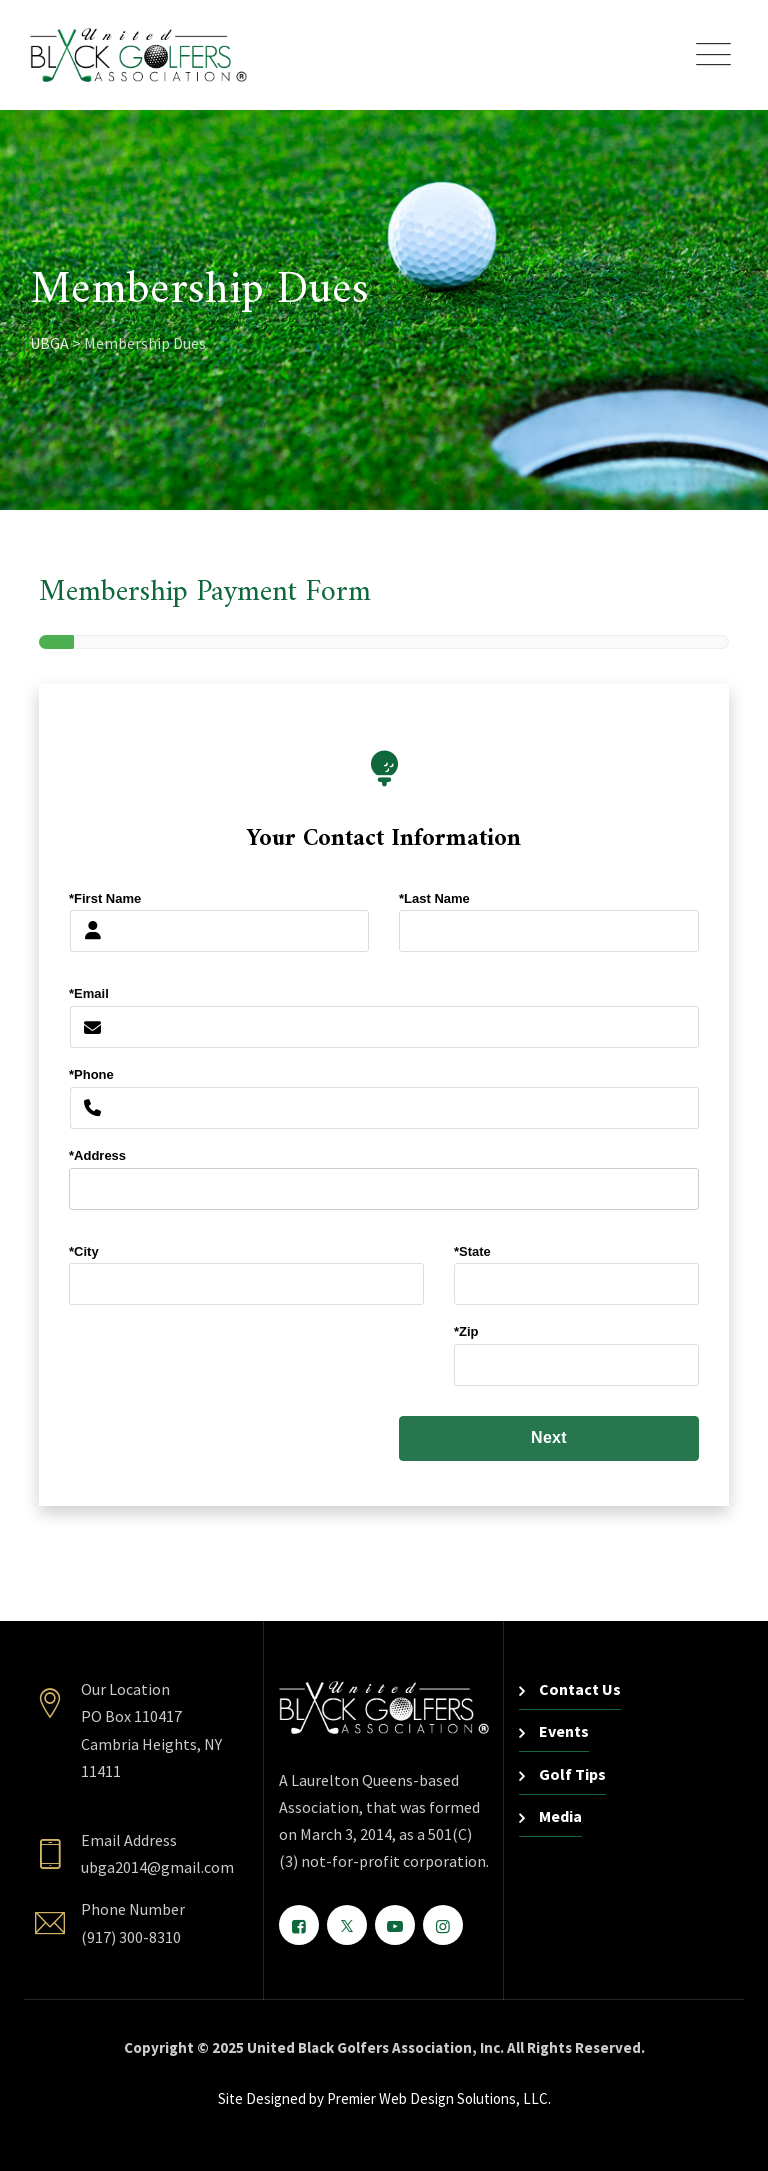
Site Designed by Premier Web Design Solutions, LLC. (384, 2098)
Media (560, 1816)
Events (564, 1731)
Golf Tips (572, 1774)
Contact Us (580, 1689)
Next (549, 1437)
